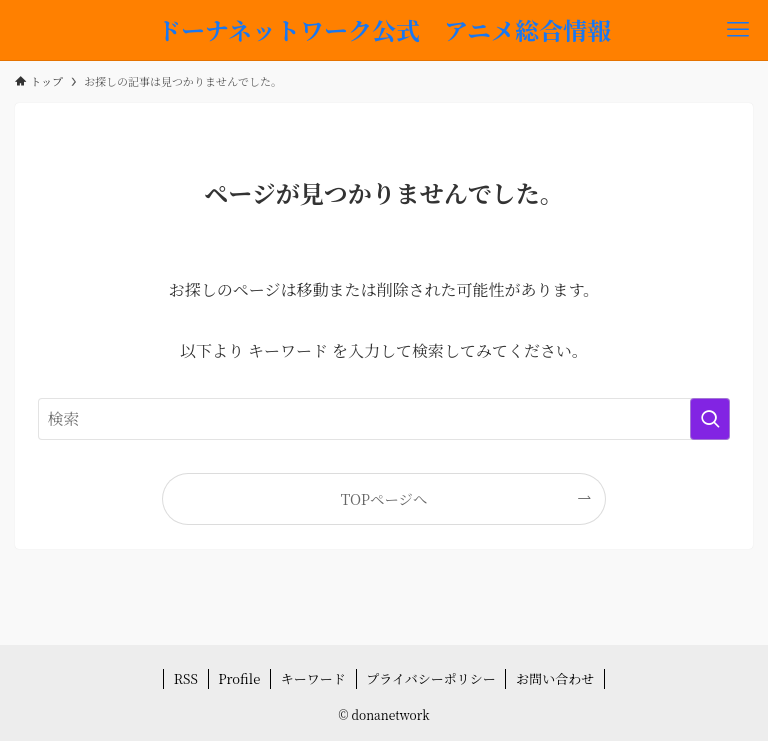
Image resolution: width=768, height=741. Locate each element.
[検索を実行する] (710, 419)
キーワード (313, 678)
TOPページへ (384, 498)
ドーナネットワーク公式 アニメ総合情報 (384, 30)
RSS (186, 678)
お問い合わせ (555, 678)
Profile (239, 678)
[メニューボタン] (738, 30)
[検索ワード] (383, 419)
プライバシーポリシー (430, 678)
